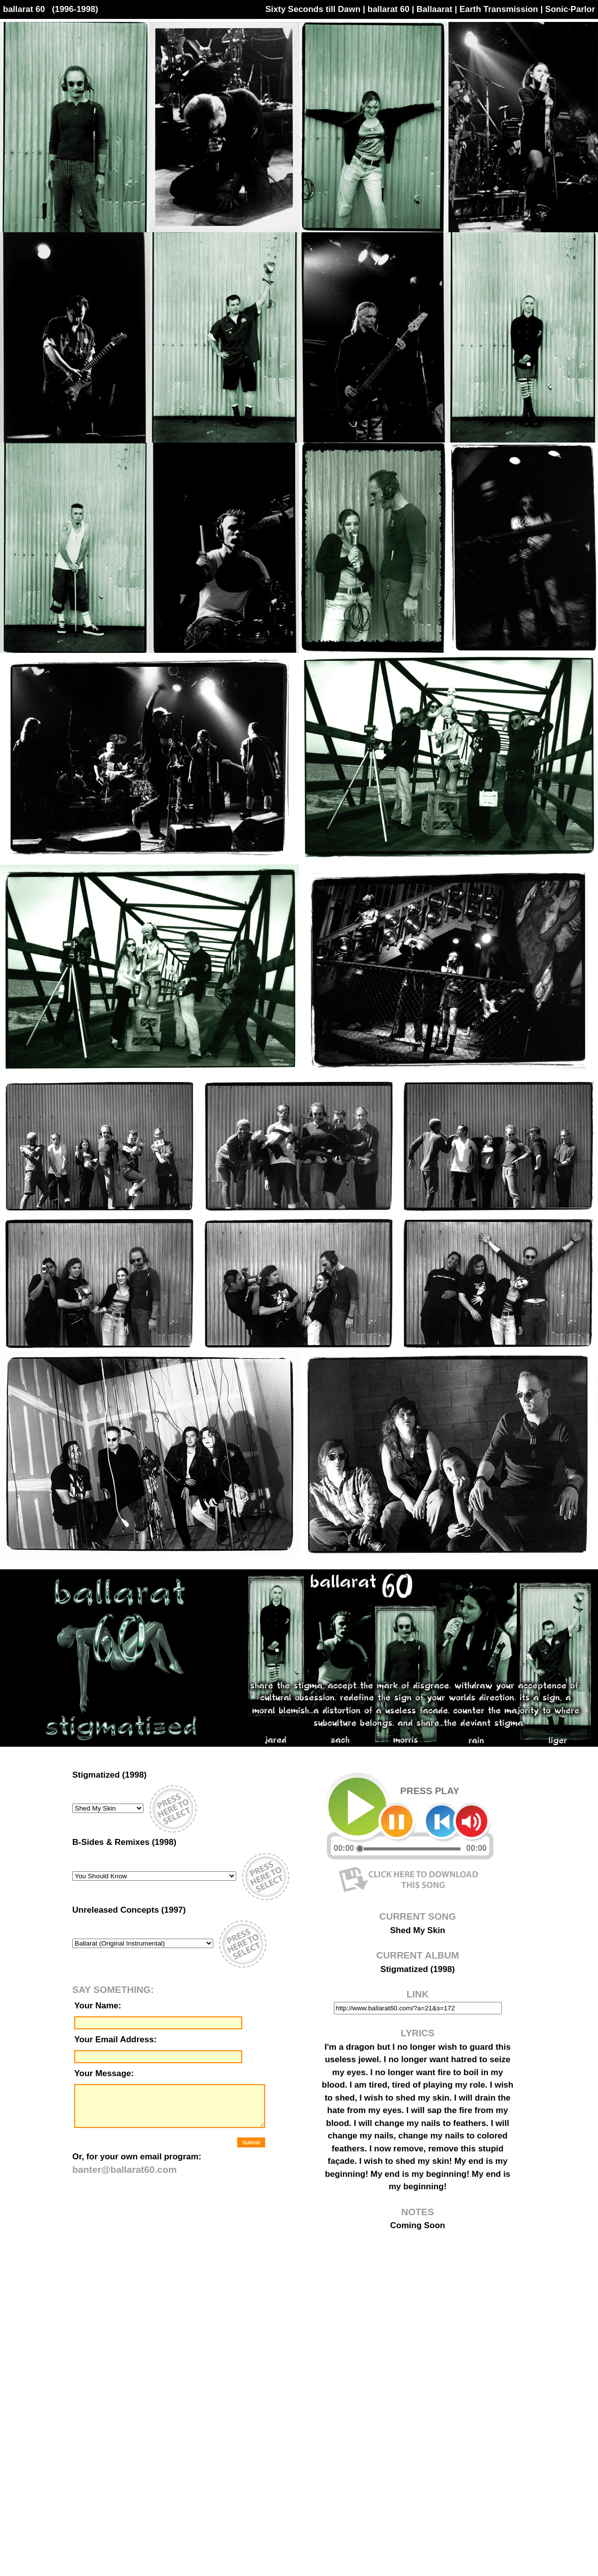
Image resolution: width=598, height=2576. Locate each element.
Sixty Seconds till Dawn (313, 9)
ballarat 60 (389, 9)
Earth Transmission (498, 9)
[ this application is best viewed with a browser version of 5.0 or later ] (172, 2090)
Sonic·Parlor (570, 9)
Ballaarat (434, 9)
